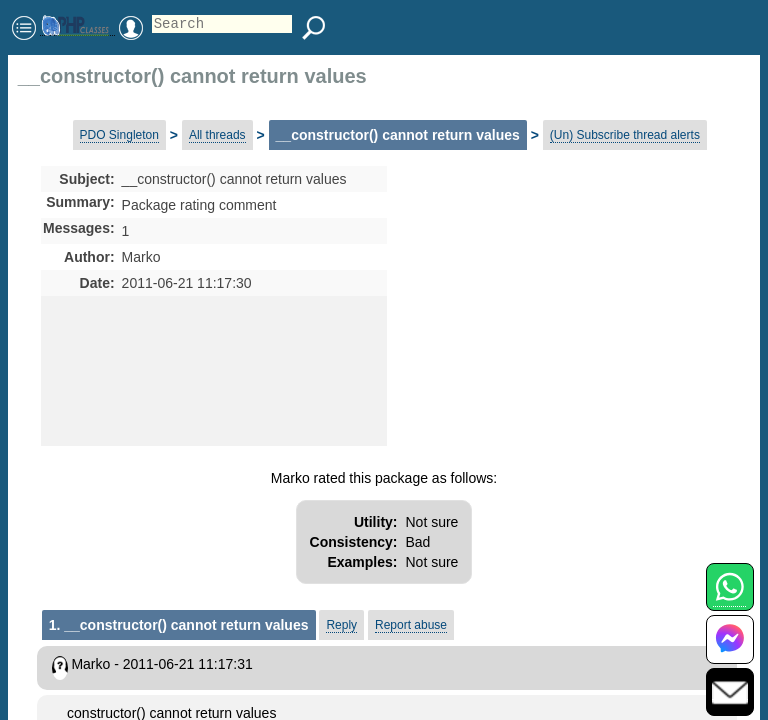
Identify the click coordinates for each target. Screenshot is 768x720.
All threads (217, 135)
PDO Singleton (119, 135)
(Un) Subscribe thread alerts (625, 135)
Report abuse (411, 625)
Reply (341, 625)
